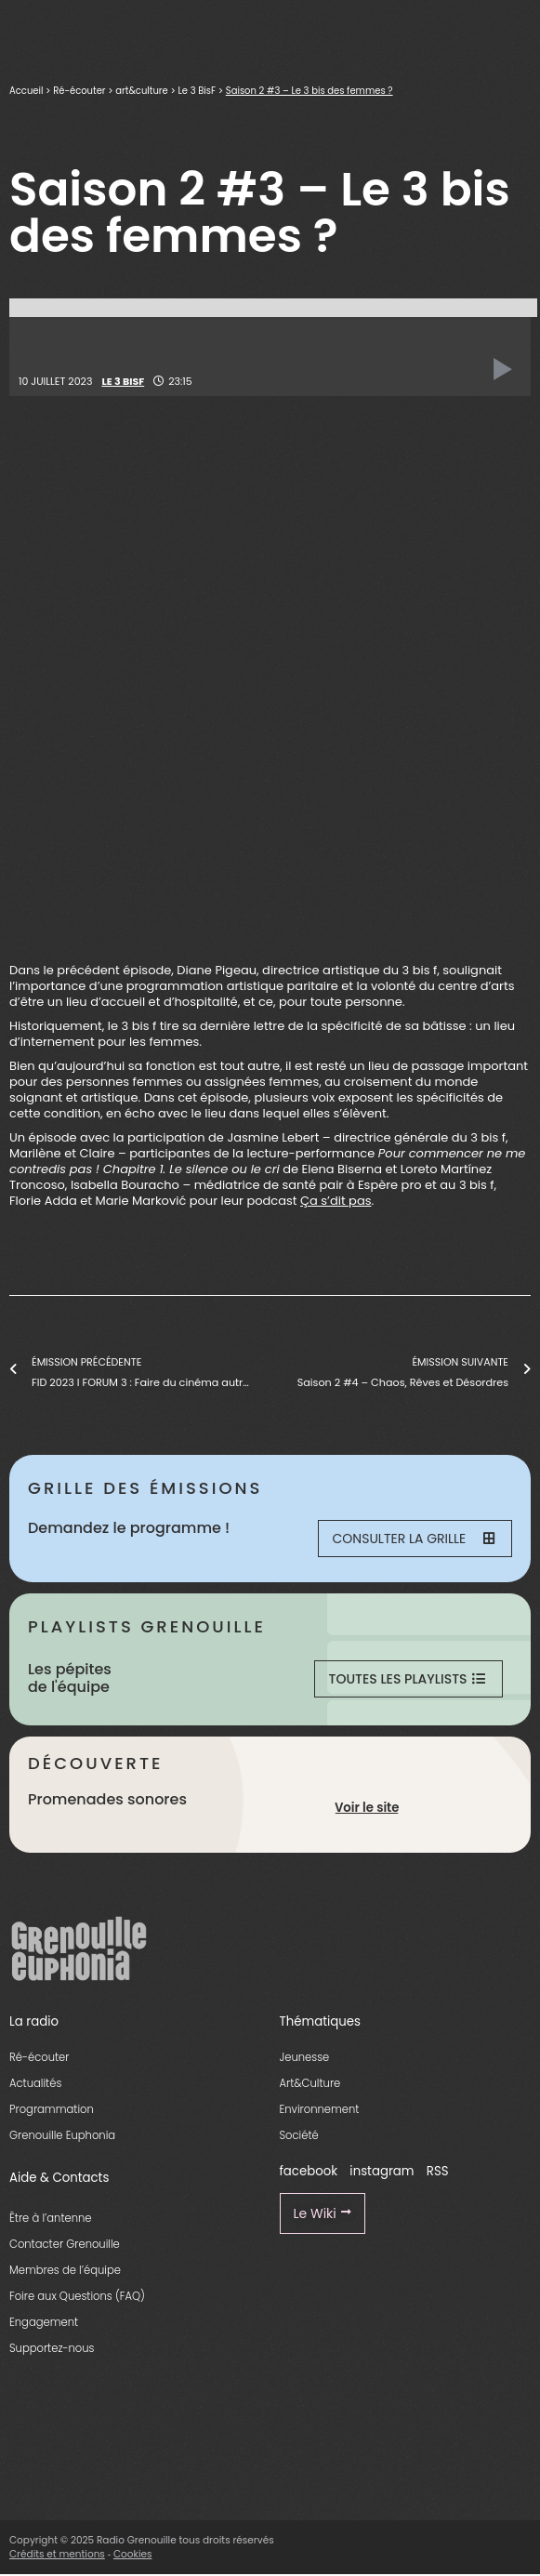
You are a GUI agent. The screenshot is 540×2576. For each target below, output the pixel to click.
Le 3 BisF (197, 91)
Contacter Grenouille (64, 2244)
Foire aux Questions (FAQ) (77, 2296)
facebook (309, 2171)
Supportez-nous (51, 2348)
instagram (381, 2171)
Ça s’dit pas (335, 1200)
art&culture (141, 91)
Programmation (51, 2109)
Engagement (43, 2322)
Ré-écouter (79, 91)
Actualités (35, 2083)
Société (299, 2135)
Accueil (26, 91)
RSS (438, 2171)
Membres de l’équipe (65, 2270)
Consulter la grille (413, 1538)
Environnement (320, 2109)
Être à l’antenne (50, 2218)
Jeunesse (305, 2057)
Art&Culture (310, 2083)
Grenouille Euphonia (62, 2135)
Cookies (132, 2554)
